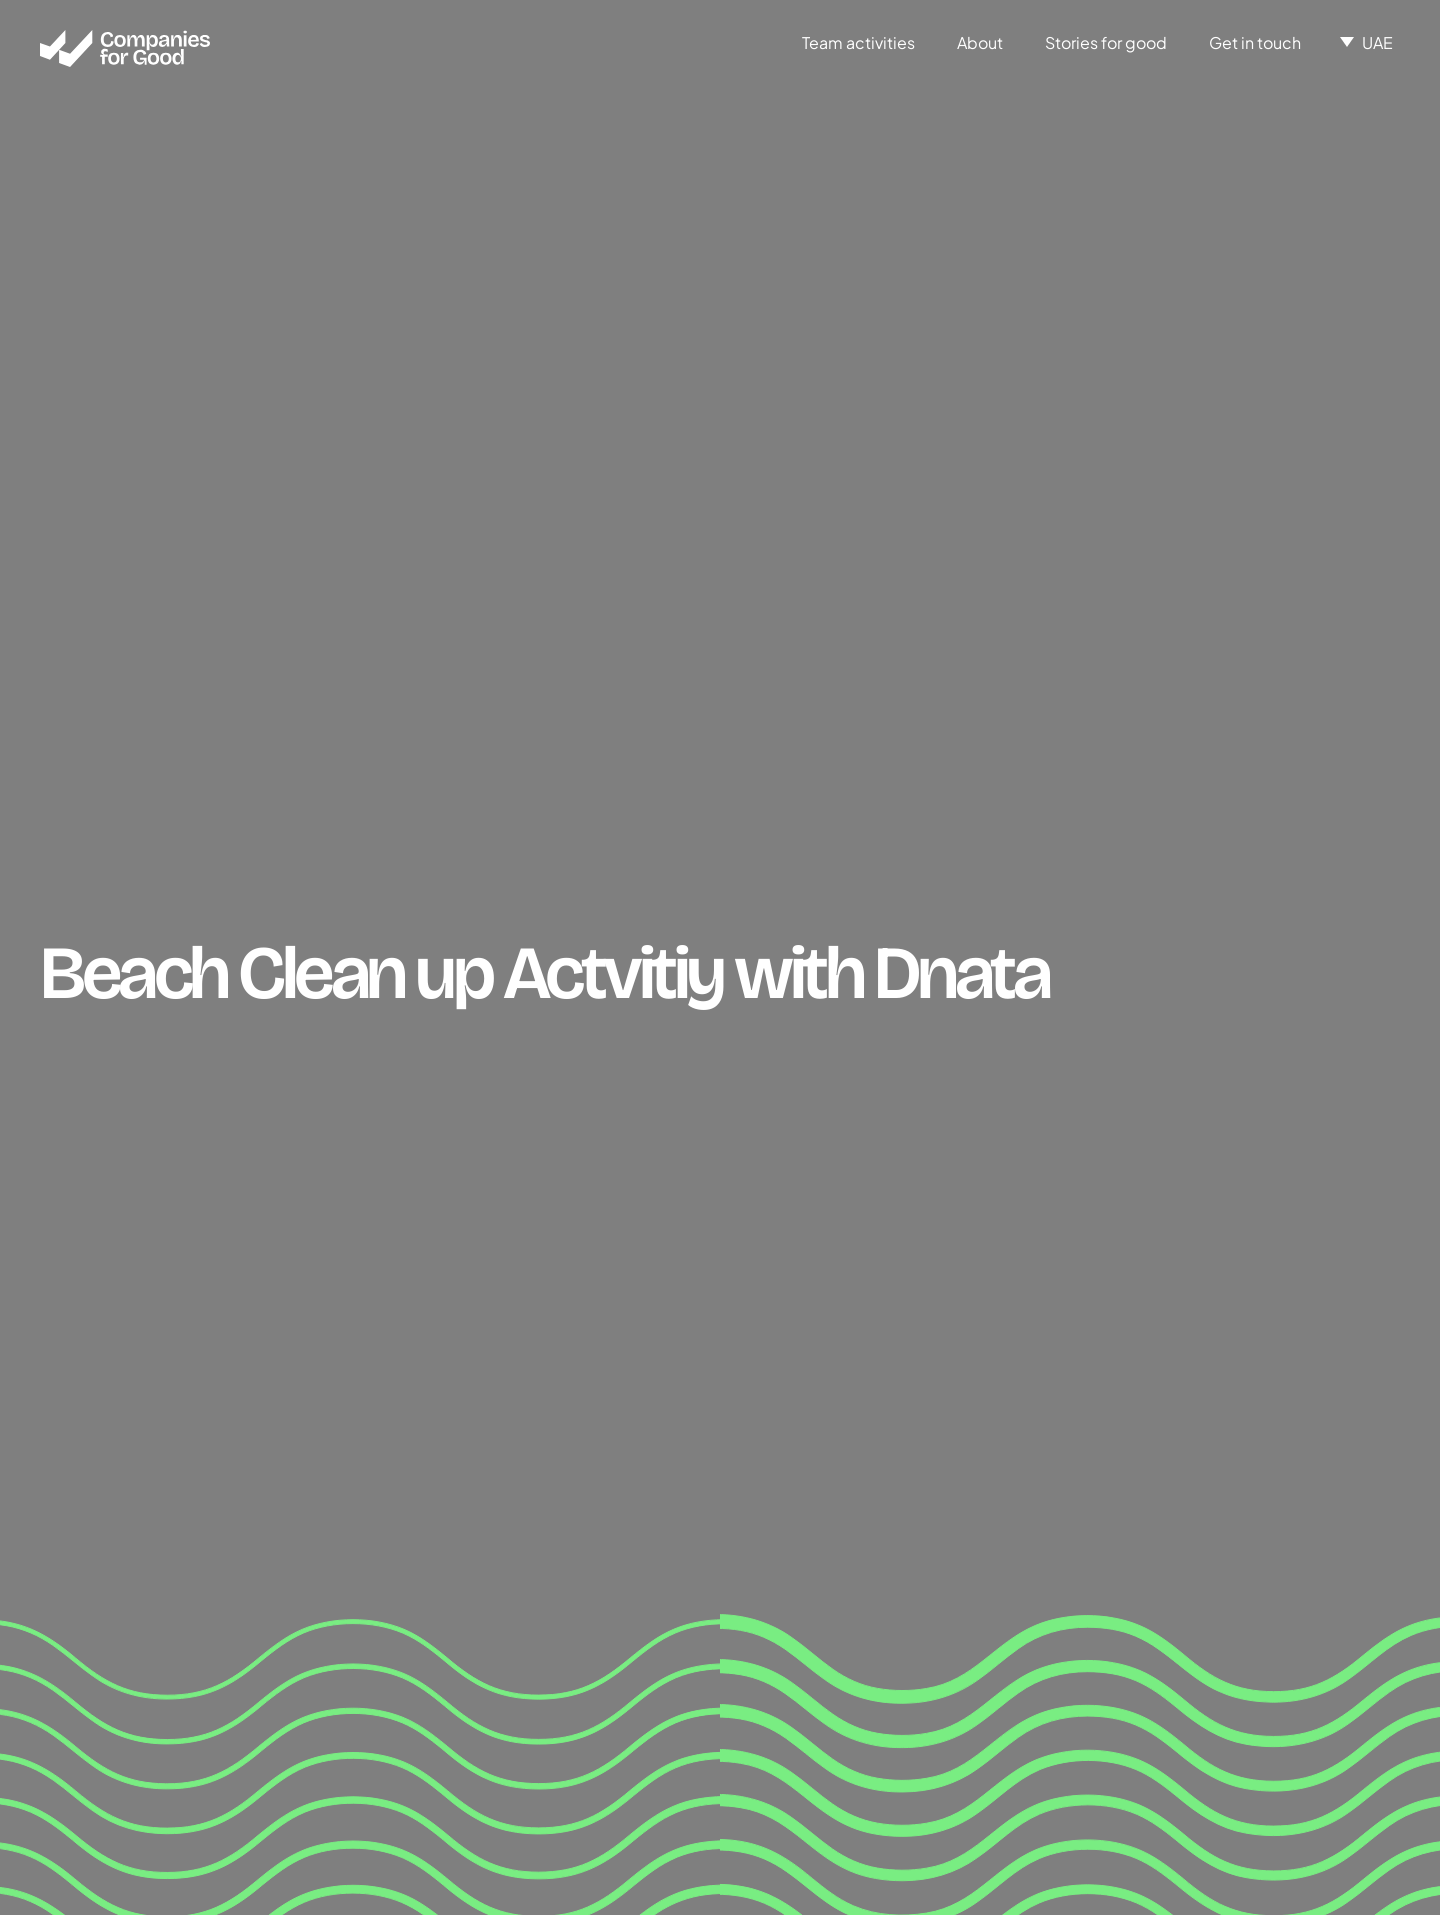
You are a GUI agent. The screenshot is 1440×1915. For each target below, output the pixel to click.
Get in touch (1255, 42)
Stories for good (1106, 42)
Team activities (858, 42)
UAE (1377, 42)
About (980, 42)
